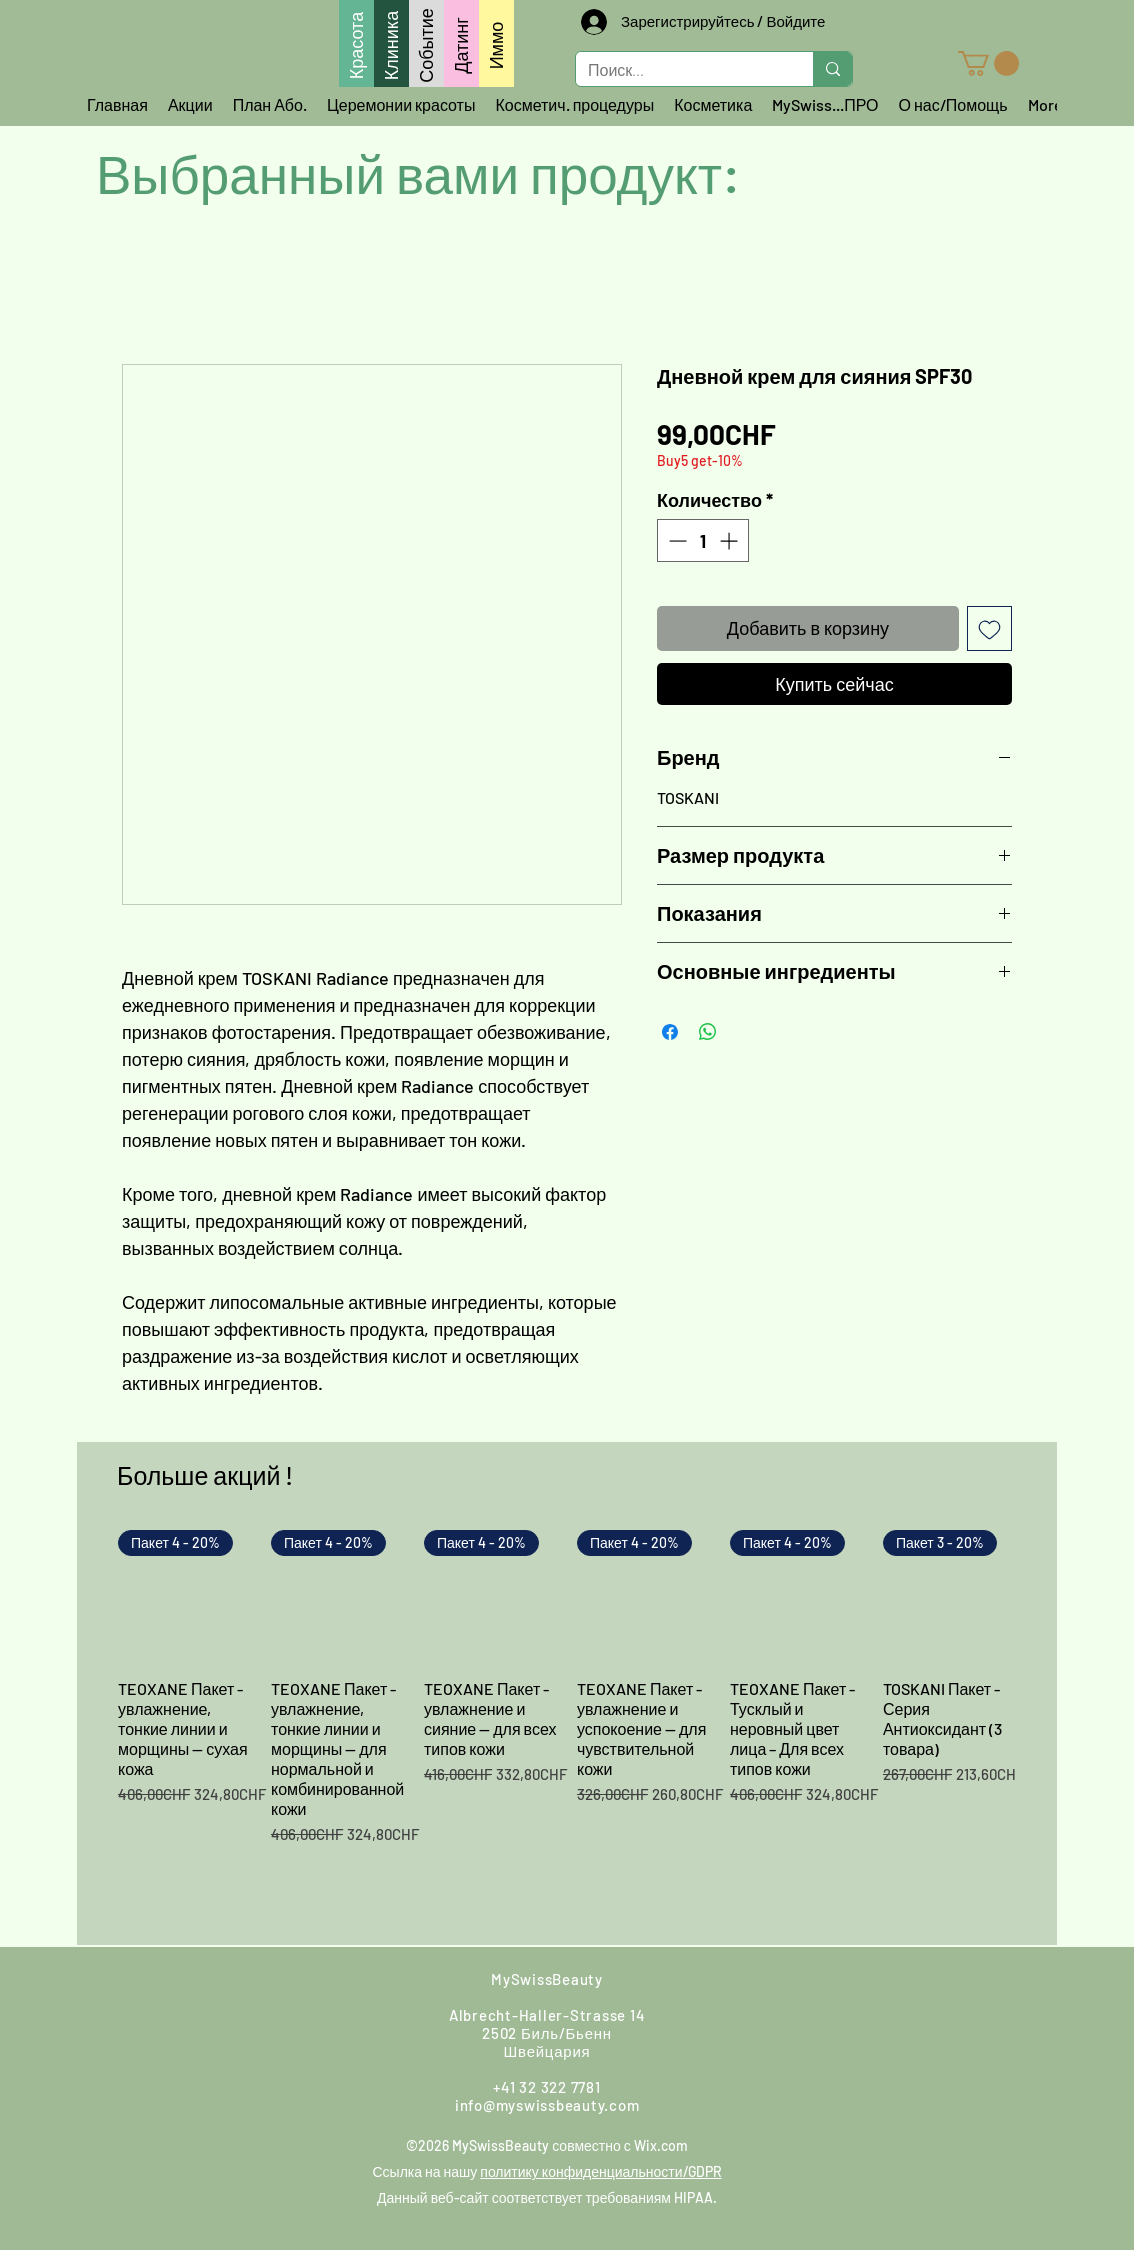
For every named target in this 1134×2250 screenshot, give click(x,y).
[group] (567, 1729)
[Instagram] (743, 2001)
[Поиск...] (679, 71)
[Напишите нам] (251, 2001)
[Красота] (356, 43)
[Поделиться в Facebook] (670, 1032)
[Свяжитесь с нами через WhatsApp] (182, 2001)
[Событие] (426, 43)
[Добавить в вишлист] (989, 628)
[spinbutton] (703, 540)
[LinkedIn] (959, 2001)
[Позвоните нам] (313, 2001)
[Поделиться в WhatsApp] (708, 1032)
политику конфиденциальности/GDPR (600, 2171)
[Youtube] (851, 2001)
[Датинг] (461, 43)
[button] (988, 63)
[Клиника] (391, 43)
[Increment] (730, 540)
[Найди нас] (379, 2000)
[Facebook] (689, 2001)
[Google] (797, 2001)
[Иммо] (496, 43)
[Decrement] (675, 540)
